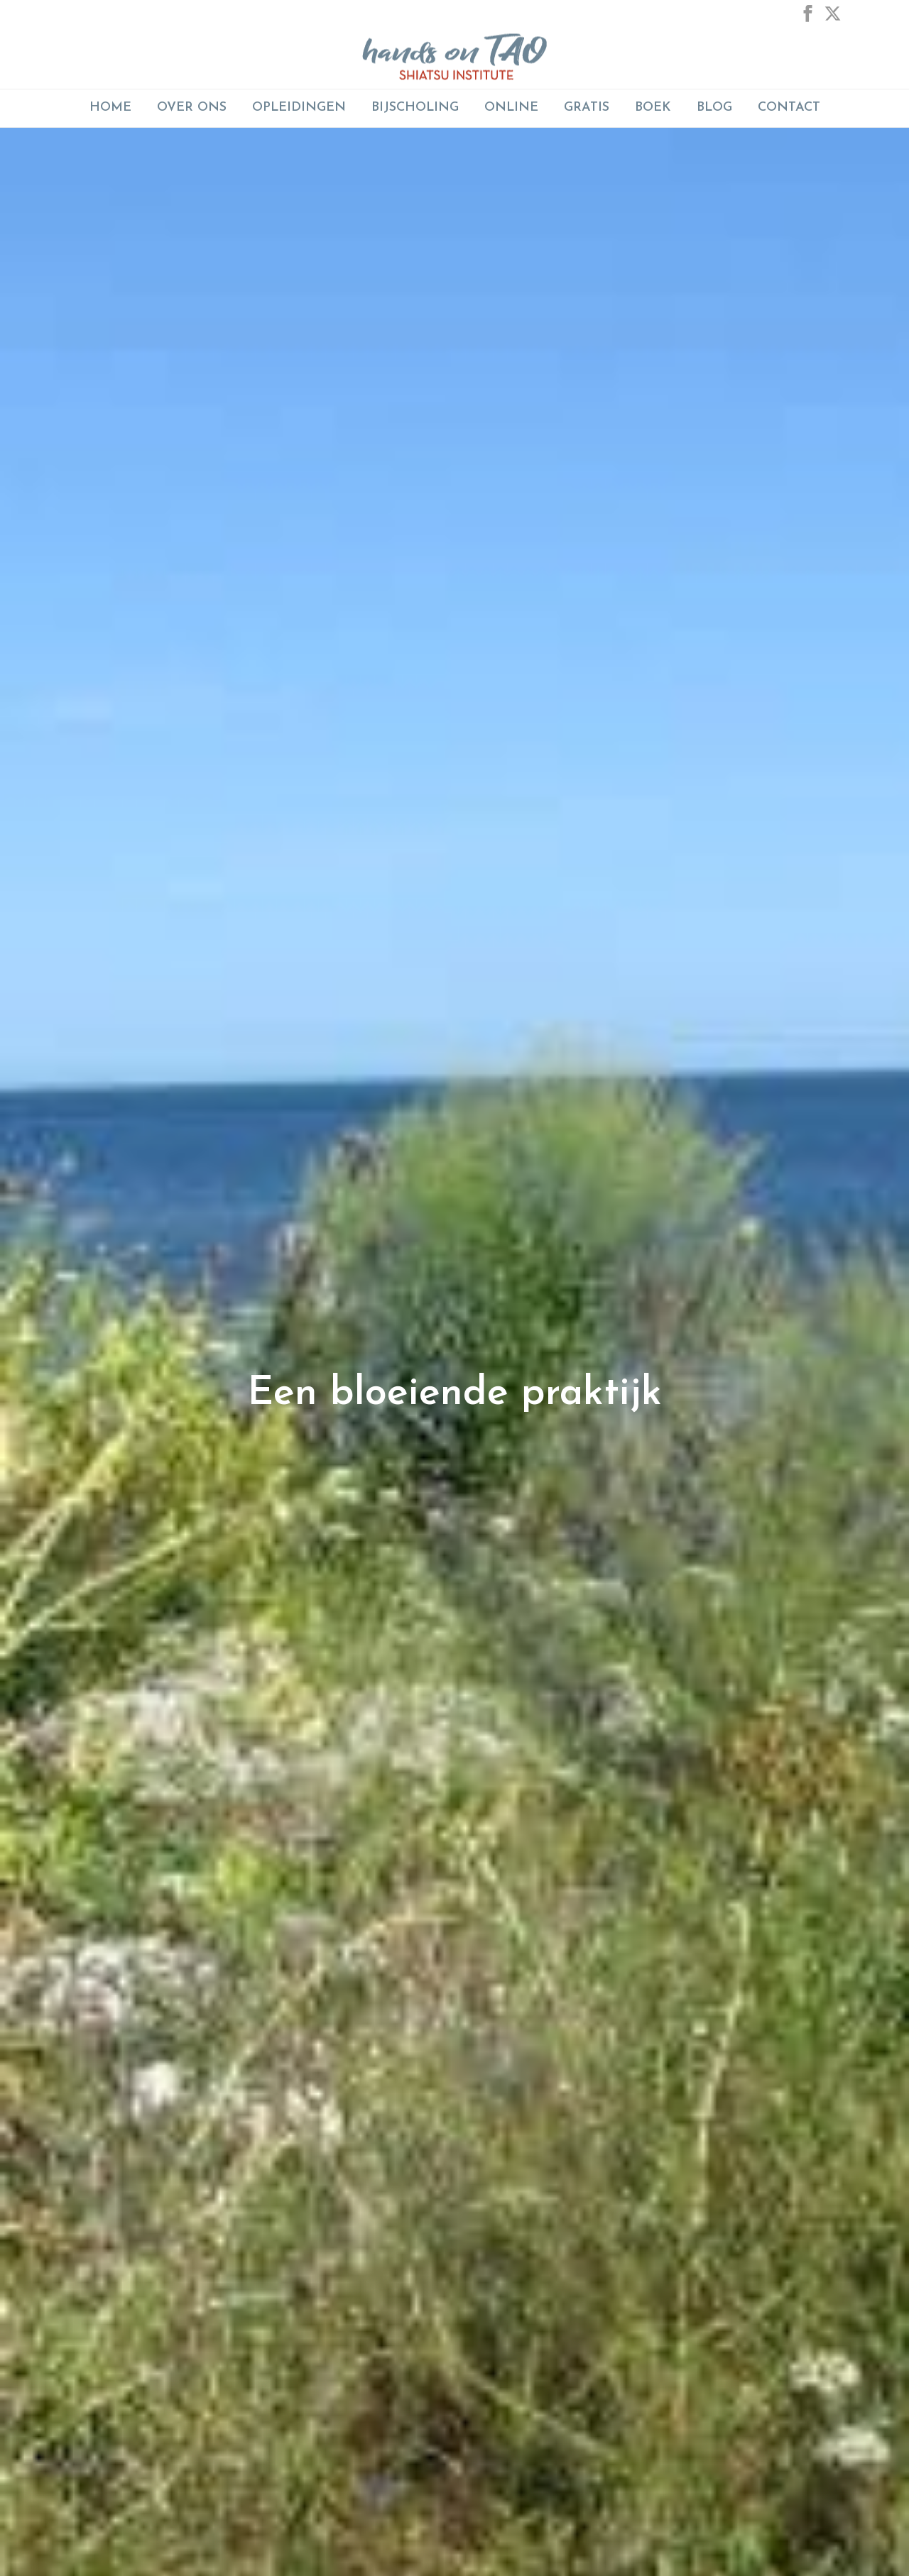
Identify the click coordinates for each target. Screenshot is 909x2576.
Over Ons (192, 107)
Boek (653, 107)
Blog (714, 107)
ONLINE (511, 107)
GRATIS (586, 107)
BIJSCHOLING (415, 107)
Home (110, 107)
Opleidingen (299, 107)
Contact (789, 107)
